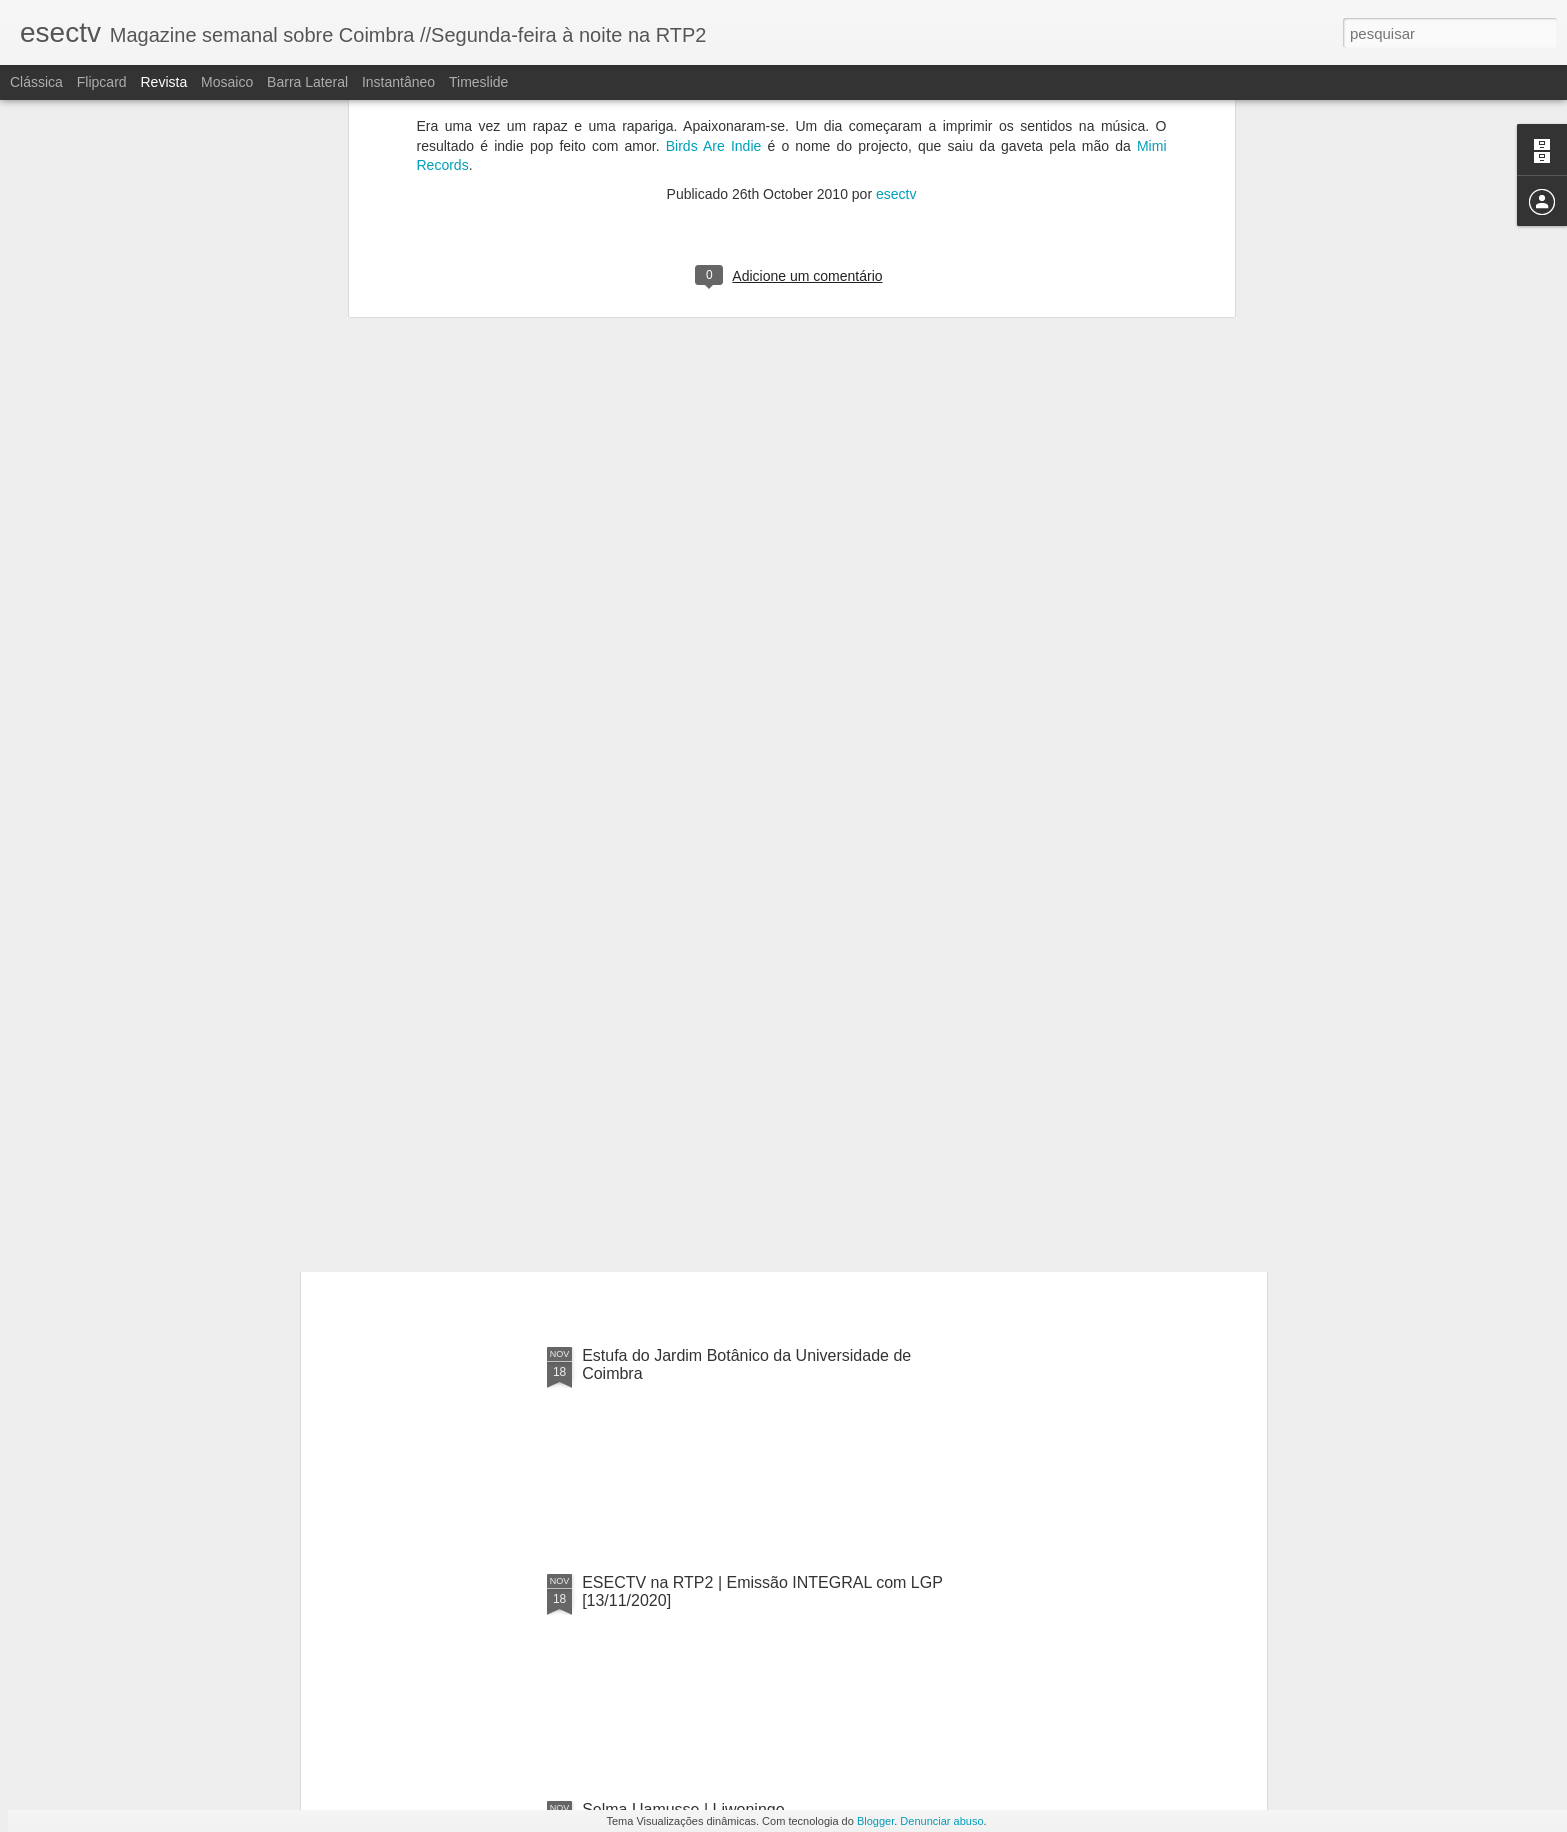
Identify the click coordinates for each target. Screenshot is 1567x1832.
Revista (163, 82)
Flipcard (102, 82)
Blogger (875, 1821)
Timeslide (478, 82)
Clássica (36, 82)
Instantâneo (398, 82)
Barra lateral (307, 82)
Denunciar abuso (941, 1821)
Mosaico (227, 82)
